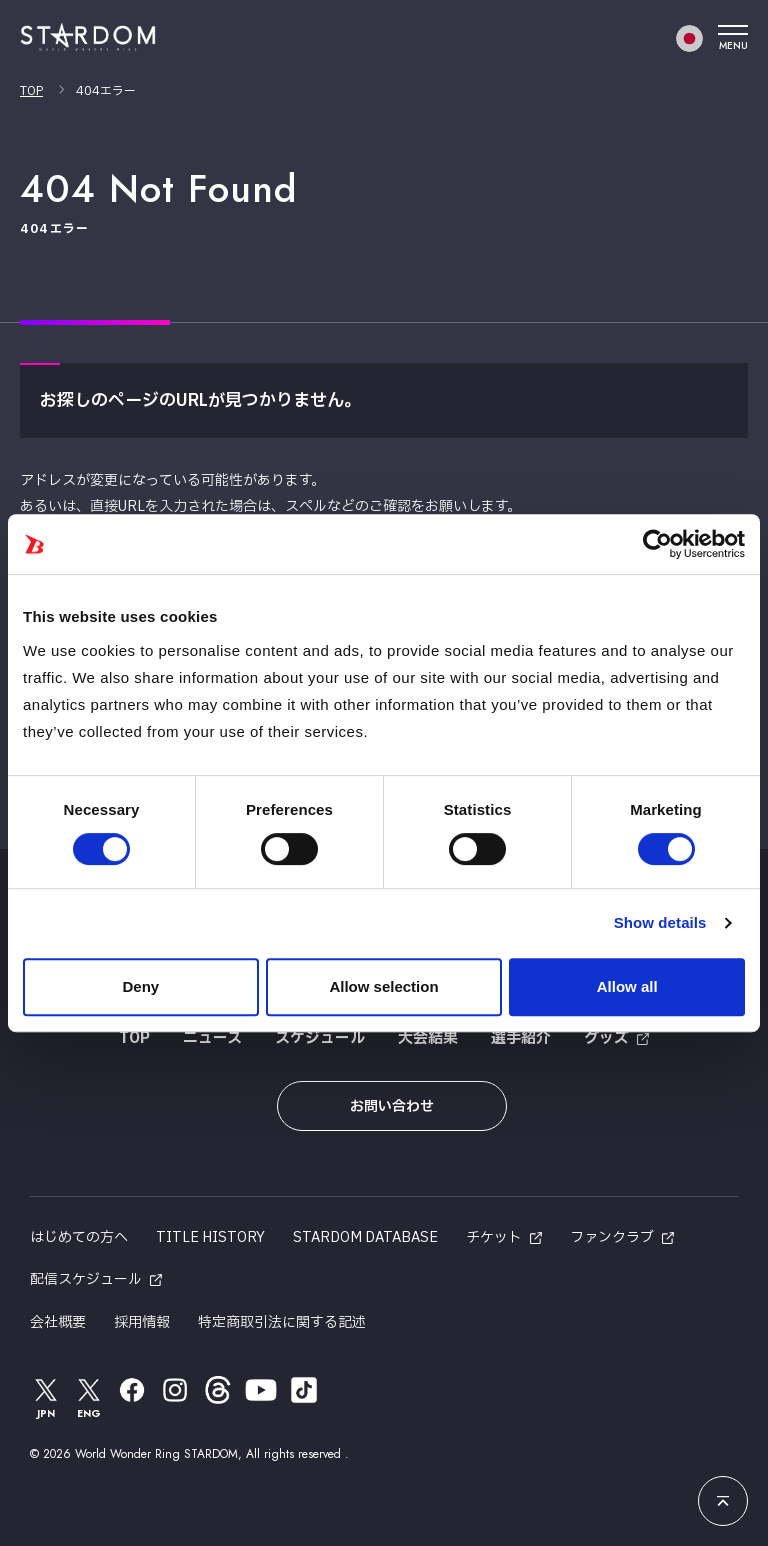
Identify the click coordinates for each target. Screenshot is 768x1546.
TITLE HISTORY (210, 1237)
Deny (140, 986)
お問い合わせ (392, 1106)
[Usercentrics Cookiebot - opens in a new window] (657, 544)
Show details (660, 922)
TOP (31, 91)
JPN (46, 1397)
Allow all (627, 986)
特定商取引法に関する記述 (282, 1322)
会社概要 (58, 1322)
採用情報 (142, 1322)
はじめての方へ (79, 1237)
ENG (89, 1397)
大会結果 (428, 1038)
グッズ (606, 1038)
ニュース (212, 1038)
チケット (494, 1237)
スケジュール (320, 1038)
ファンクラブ (612, 1237)
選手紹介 (521, 1038)
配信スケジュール (86, 1279)
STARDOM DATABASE (365, 1237)
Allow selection (383, 986)
